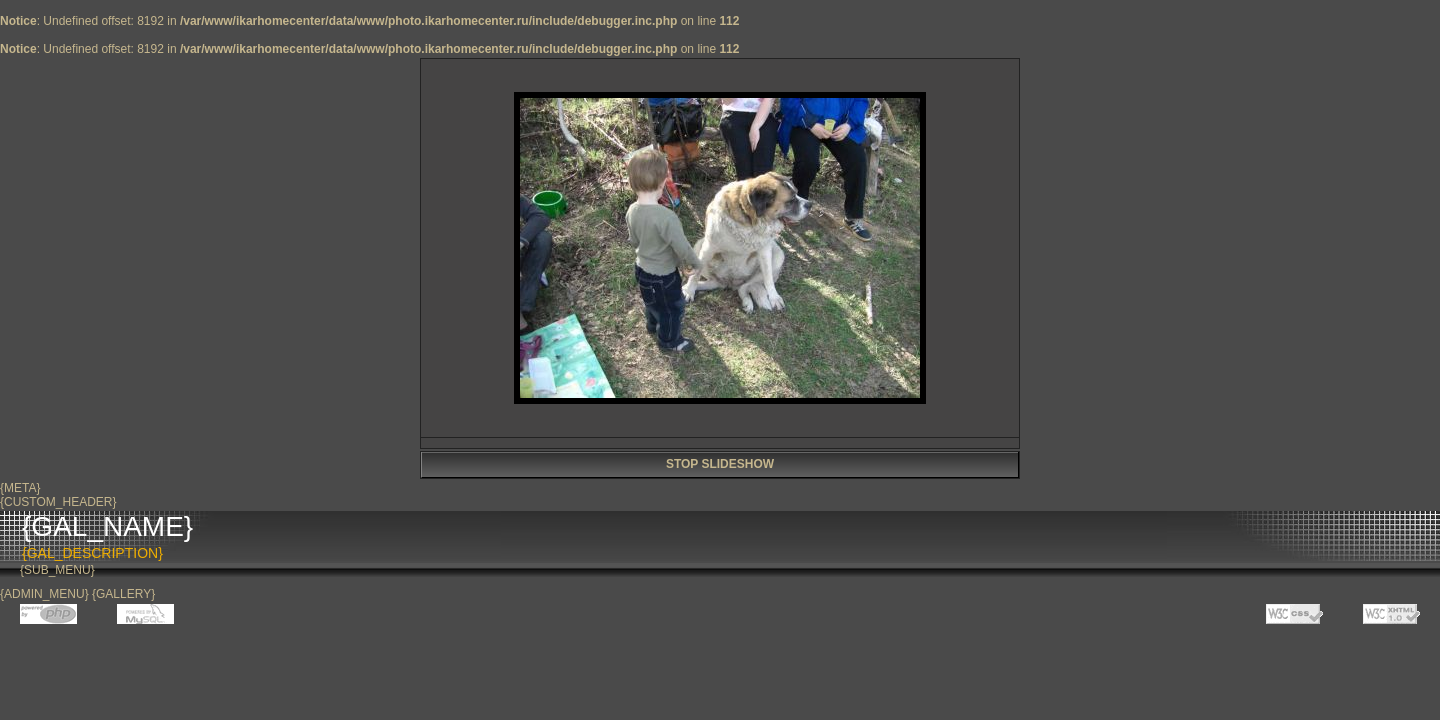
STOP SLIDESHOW (720, 464)
